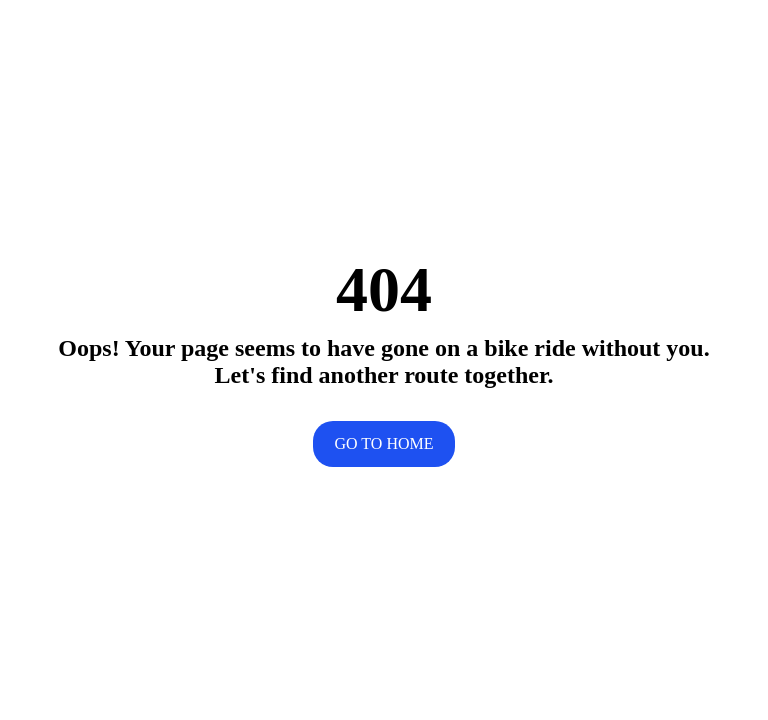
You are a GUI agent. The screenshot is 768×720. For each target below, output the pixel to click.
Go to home (384, 443)
